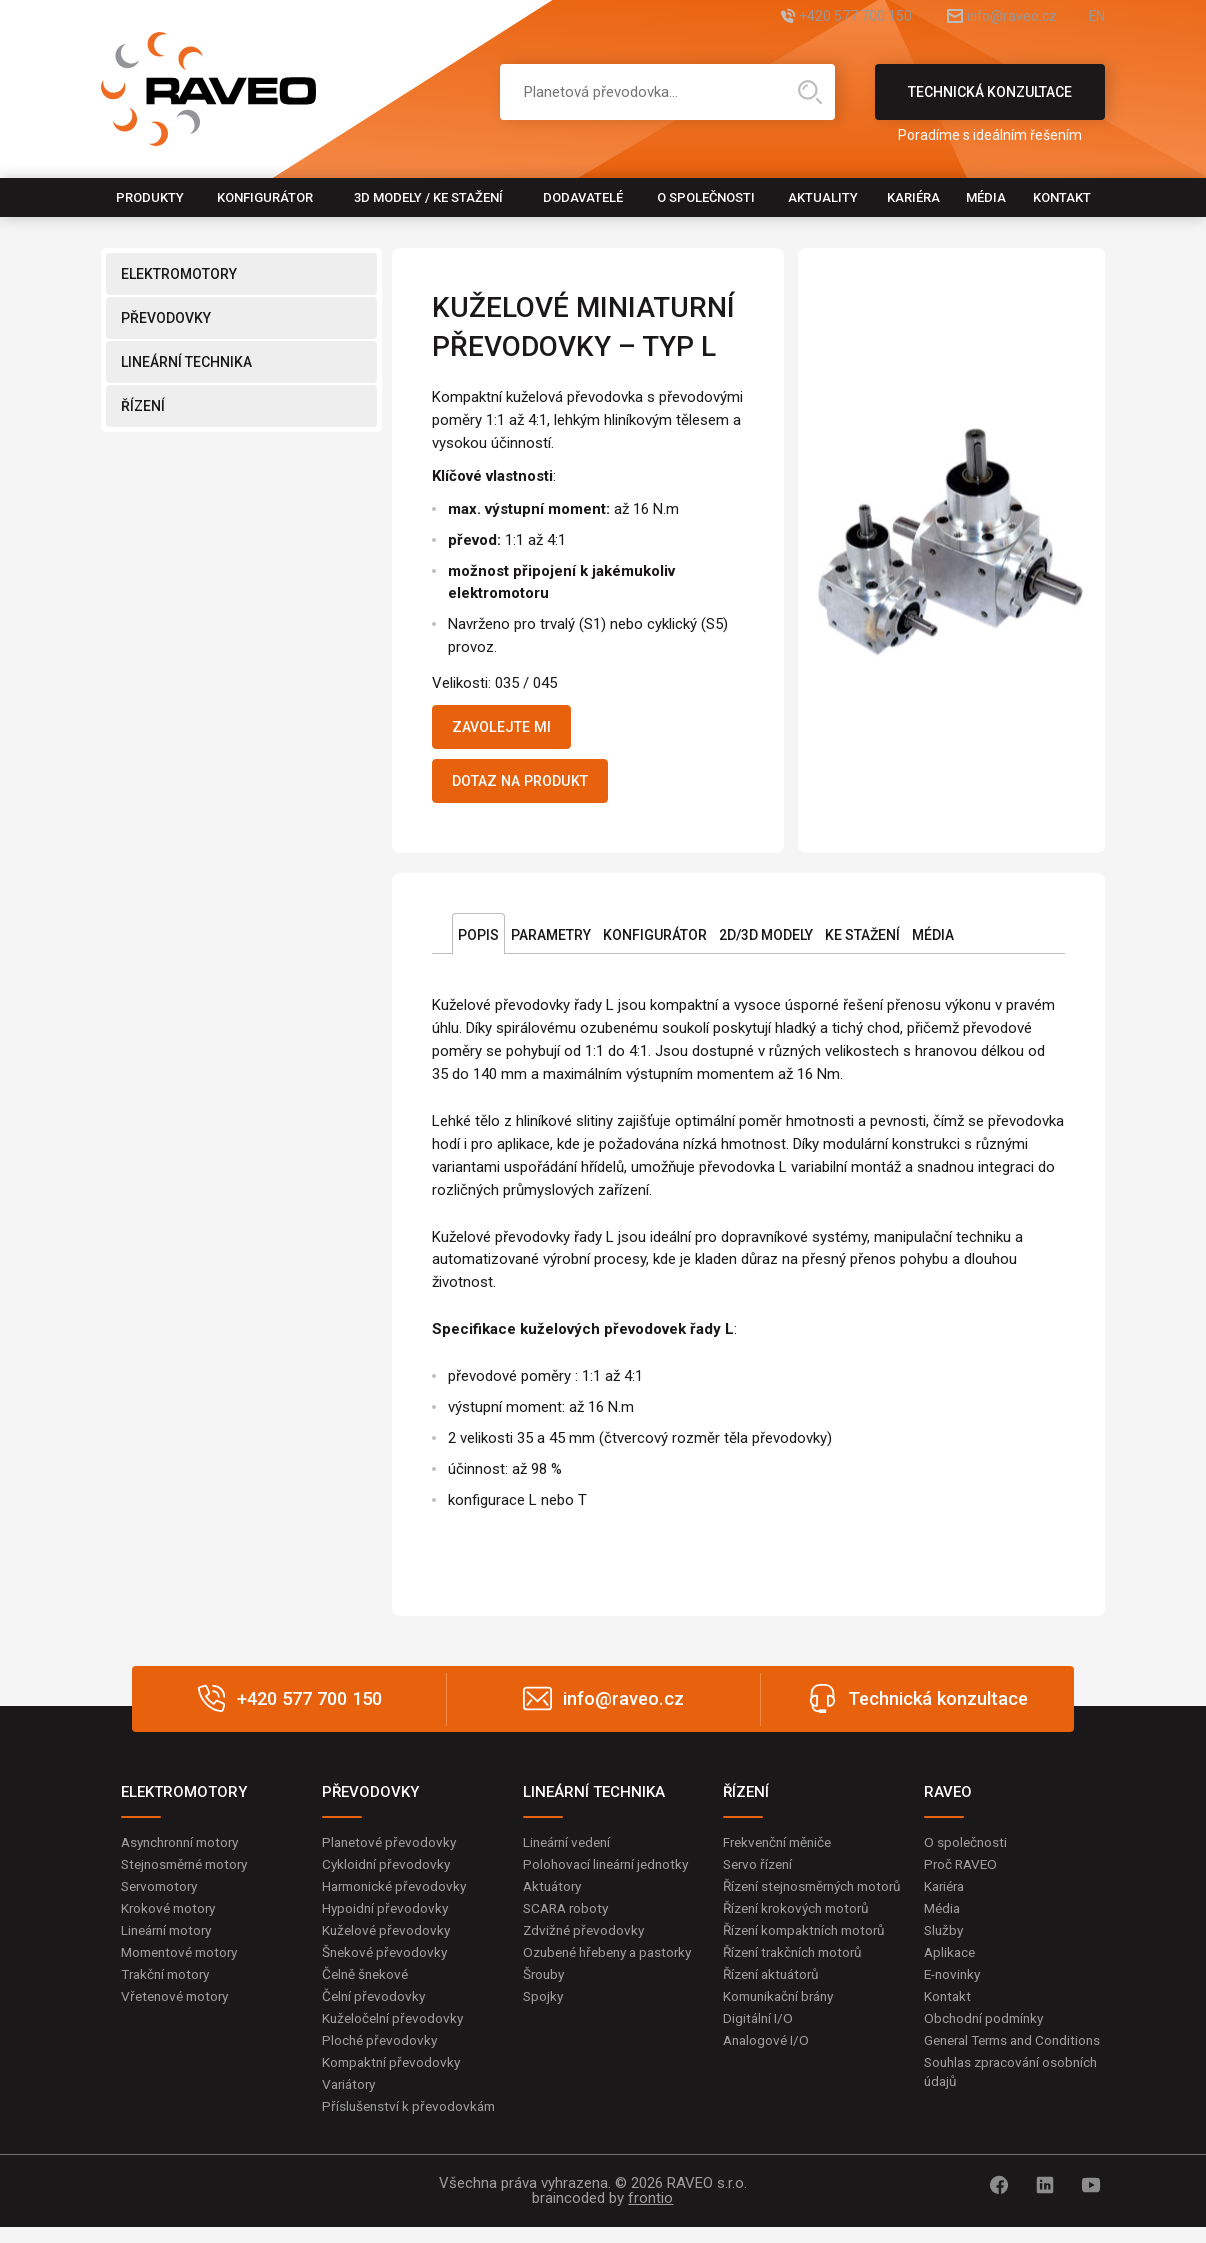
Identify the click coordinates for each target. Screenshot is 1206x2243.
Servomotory (162, 1895)
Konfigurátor (265, 197)
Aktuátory (554, 1895)
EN (1096, 17)
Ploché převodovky (381, 2053)
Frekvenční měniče (781, 1850)
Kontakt (1062, 197)
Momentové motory (184, 1963)
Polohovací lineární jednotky (610, 1873)
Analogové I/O (768, 2073)
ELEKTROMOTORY (179, 274)
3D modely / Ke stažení (428, 197)
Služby (945, 1941)
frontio (650, 2214)
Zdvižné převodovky (586, 1941)
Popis (478, 943)
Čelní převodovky (375, 2008)
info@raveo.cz (989, 17)
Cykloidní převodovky (388, 1873)
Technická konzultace (990, 102)
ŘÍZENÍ (143, 406)
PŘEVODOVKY (166, 318)
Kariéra (913, 197)
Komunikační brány (783, 2028)
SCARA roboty (568, 1918)
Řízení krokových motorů (801, 1938)
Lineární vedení (570, 1850)
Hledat (810, 92)
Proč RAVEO (962, 1873)
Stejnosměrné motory (190, 1873)
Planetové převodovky (392, 1850)
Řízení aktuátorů (775, 2005)
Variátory (351, 2099)
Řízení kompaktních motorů (810, 1960)
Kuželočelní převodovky (395, 2031)
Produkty (150, 197)
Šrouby (545, 2005)
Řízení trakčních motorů (798, 1983)
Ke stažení (862, 943)
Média (986, 197)
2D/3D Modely (766, 943)
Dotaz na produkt (531, 787)
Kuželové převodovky (388, 1941)
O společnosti (706, 197)
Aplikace (951, 1963)
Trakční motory (168, 1986)
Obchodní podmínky (986, 2031)
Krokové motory (171, 1918)
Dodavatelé (583, 197)
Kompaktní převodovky (394, 2076)
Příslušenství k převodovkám (412, 2121)
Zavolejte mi (509, 729)
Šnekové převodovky (387, 1963)
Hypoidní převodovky (387, 1918)
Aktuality (823, 197)
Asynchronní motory (185, 1850)
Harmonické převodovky (398, 1895)
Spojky (544, 2028)
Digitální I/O (759, 2050)
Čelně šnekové (367, 1986)
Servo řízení (760, 1873)
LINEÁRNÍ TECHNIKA (186, 362)
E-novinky (954, 1986)
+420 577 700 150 (808, 17)
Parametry (551, 943)
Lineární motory (170, 1941)
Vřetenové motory (178, 2008)
